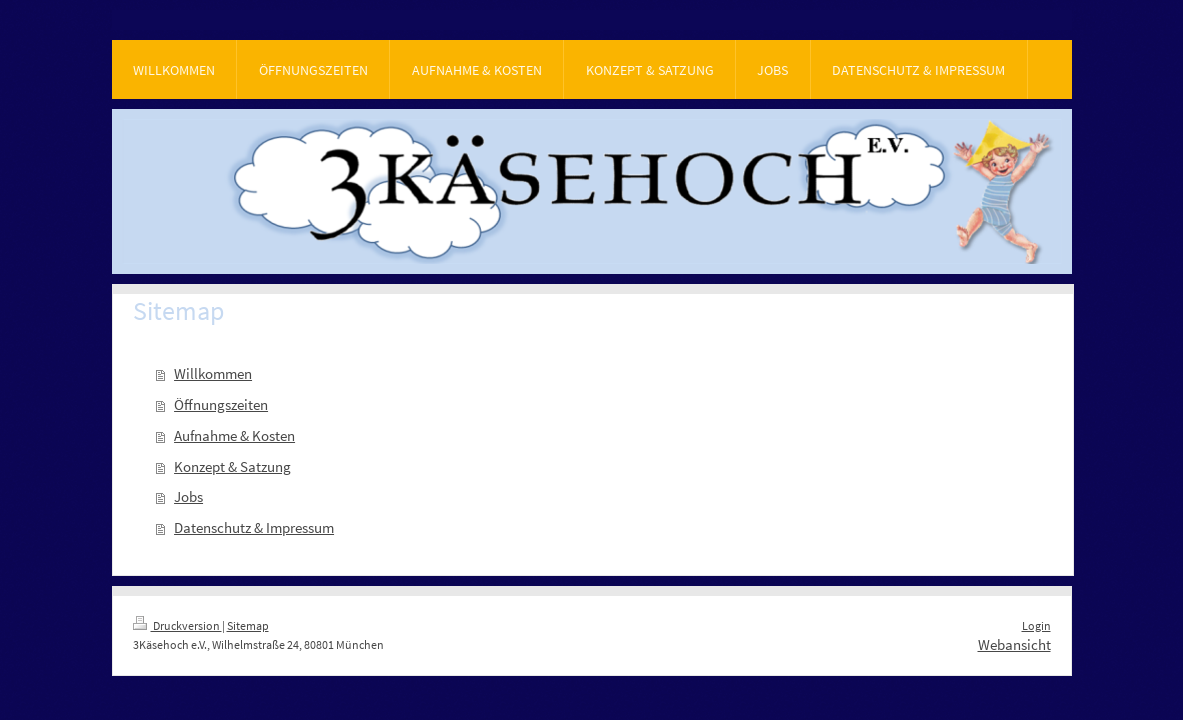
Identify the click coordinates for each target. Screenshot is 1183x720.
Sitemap (248, 625)
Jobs (188, 496)
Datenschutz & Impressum (254, 527)
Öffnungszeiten (221, 404)
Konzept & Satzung (232, 466)
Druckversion (177, 625)
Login (1036, 625)
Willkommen (213, 373)
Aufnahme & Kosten (234, 435)
